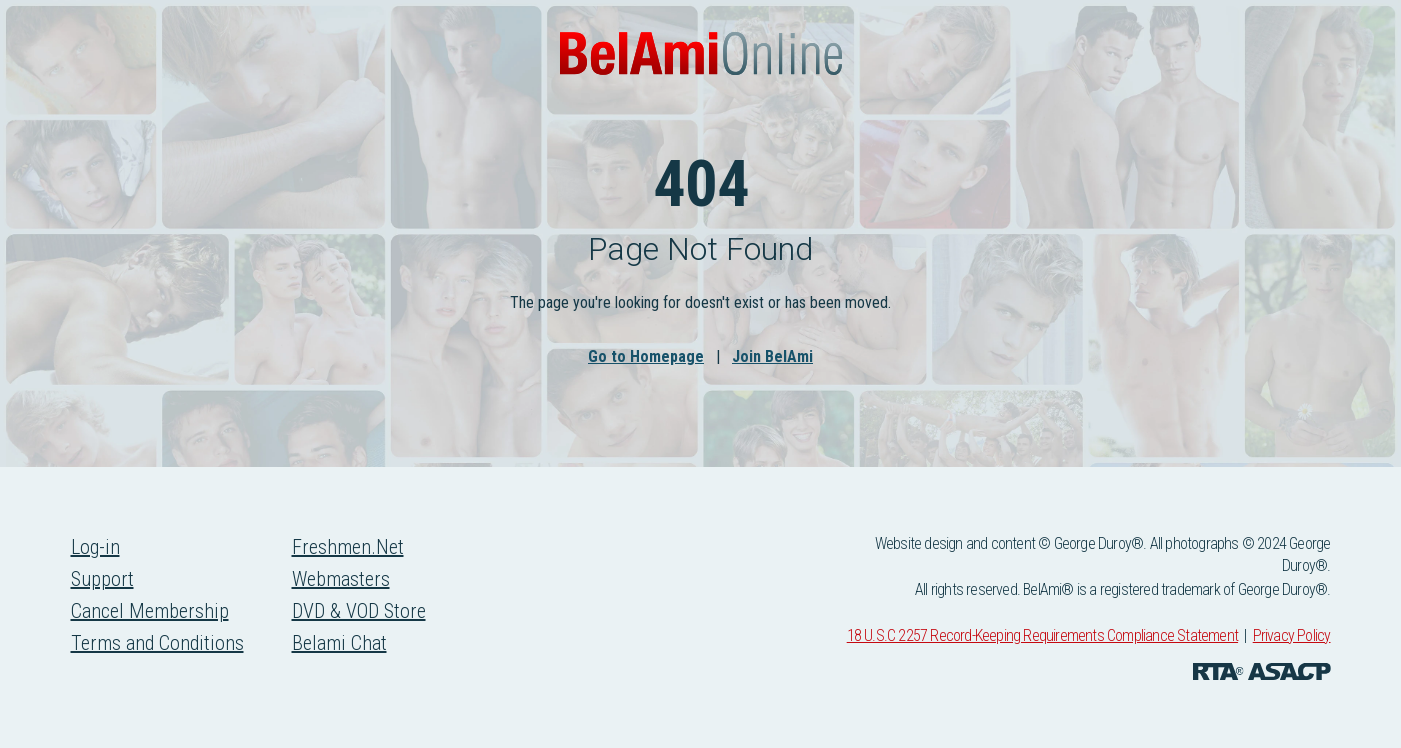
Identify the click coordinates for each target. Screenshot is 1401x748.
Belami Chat (339, 643)
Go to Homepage (646, 356)
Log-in (95, 547)
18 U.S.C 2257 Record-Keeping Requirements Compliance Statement (1042, 635)
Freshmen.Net (348, 547)
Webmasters (341, 579)
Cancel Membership (150, 611)
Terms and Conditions (157, 643)
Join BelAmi (772, 356)
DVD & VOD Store (359, 611)
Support (102, 579)
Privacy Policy (1292, 635)
